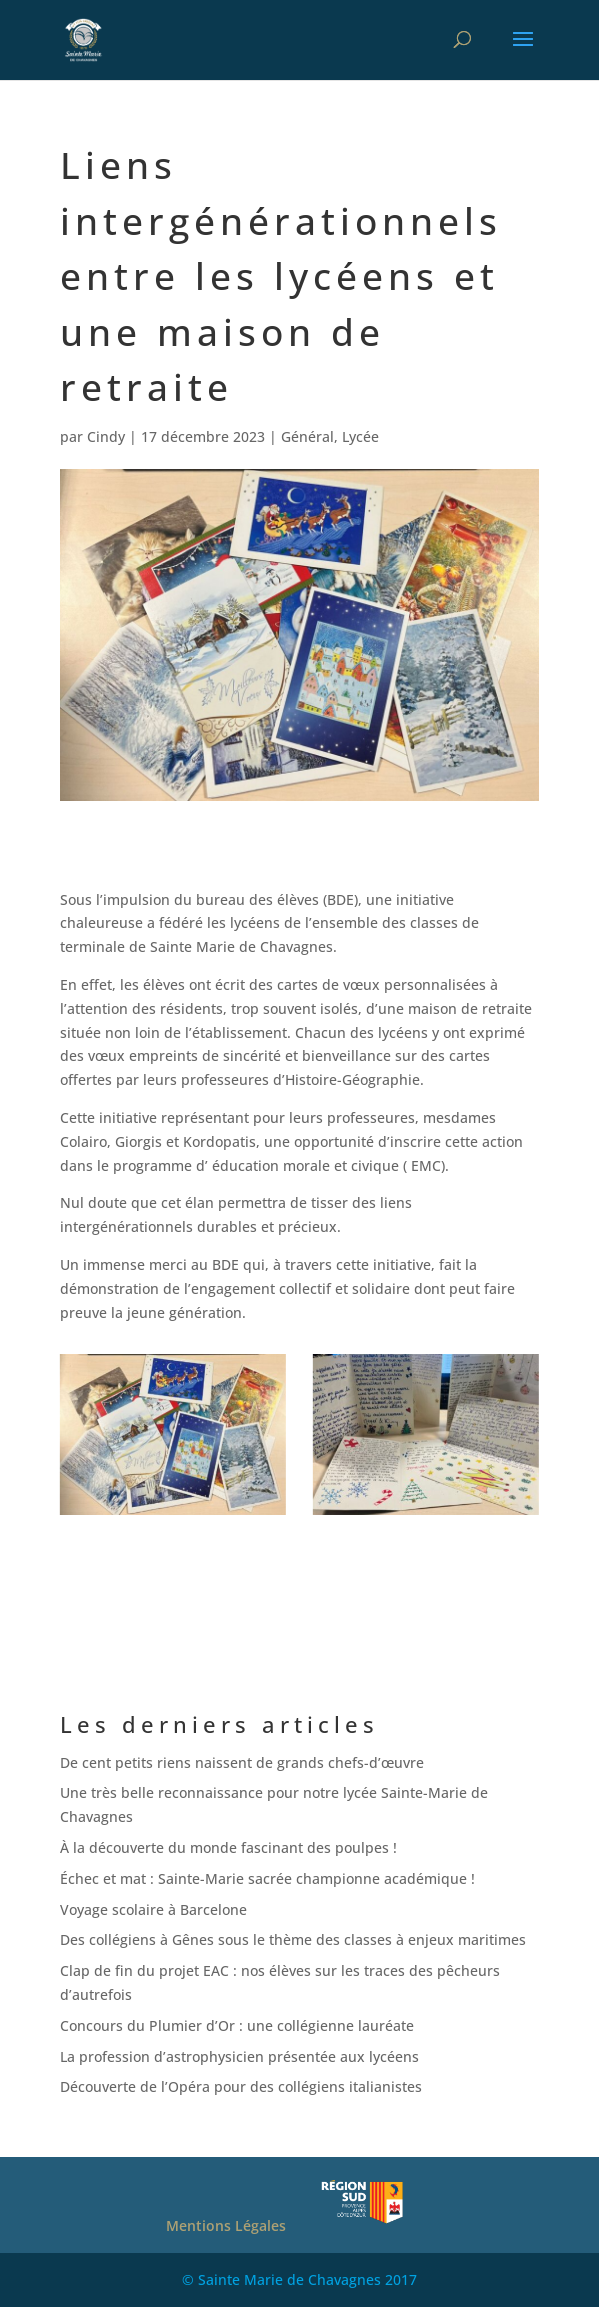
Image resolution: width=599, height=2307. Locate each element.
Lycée (360, 436)
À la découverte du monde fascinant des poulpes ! (228, 1847)
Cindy (106, 436)
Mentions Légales (226, 2225)
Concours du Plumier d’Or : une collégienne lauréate (237, 2025)
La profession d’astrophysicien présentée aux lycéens (239, 2056)
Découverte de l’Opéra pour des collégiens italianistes (241, 2086)
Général (307, 436)
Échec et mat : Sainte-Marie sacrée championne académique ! (267, 1878)
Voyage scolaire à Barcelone (153, 1909)
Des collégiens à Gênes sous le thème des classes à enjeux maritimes (293, 1939)
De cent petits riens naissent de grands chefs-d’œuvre (242, 1762)
